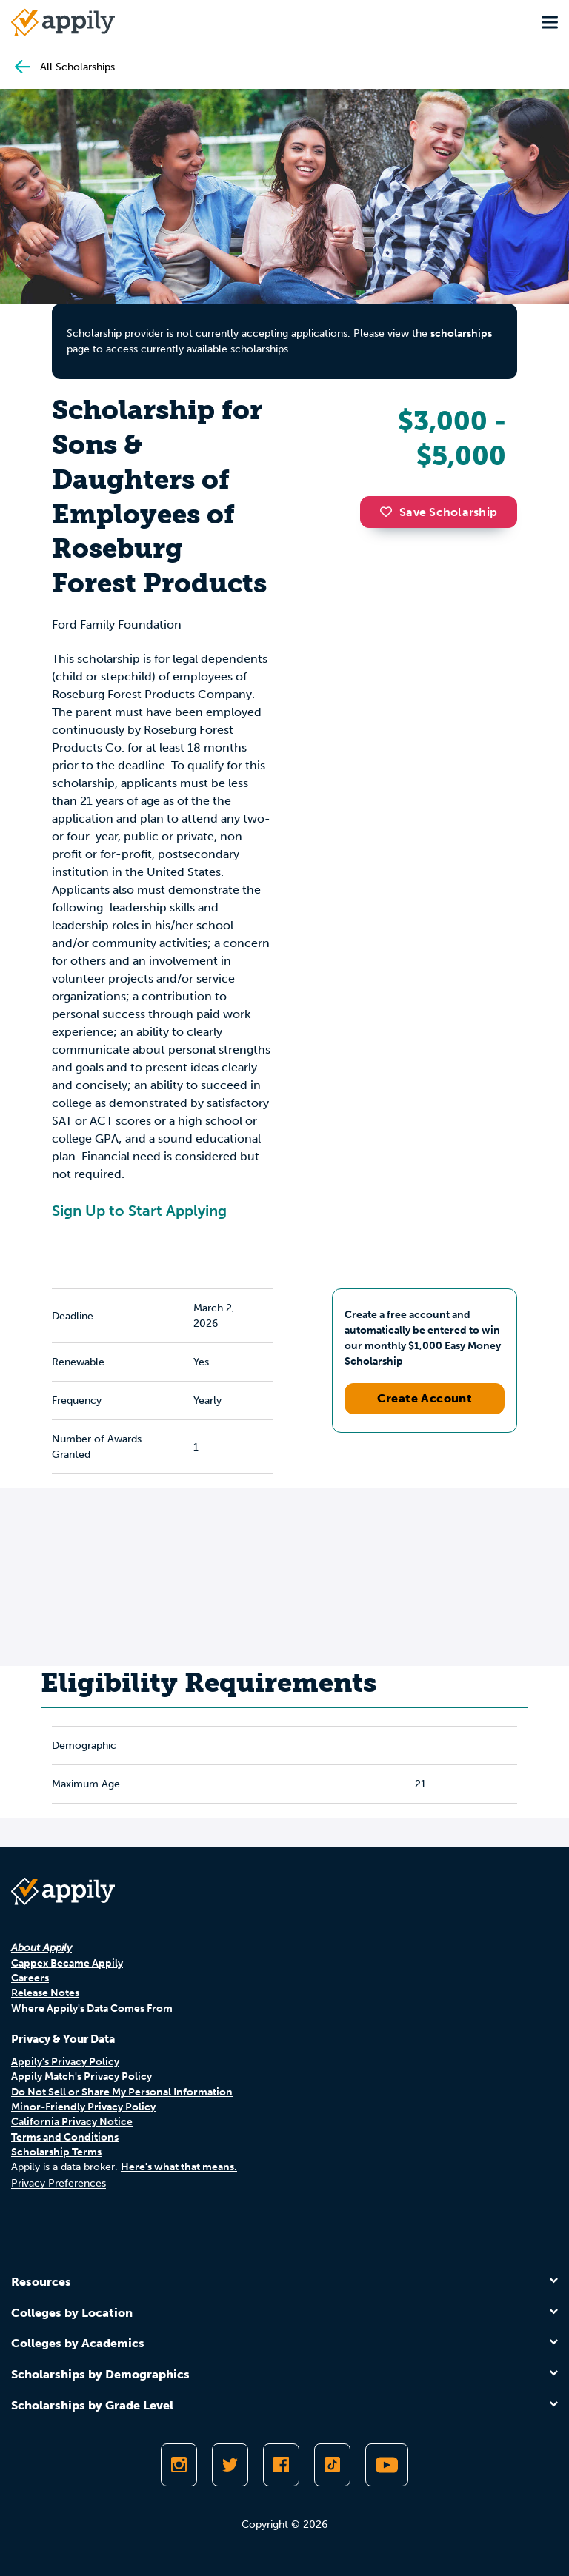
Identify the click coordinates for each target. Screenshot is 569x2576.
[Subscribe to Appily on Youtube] (386, 2464)
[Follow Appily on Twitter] (230, 2464)
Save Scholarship (438, 512)
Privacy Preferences (58, 2183)
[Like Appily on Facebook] (281, 2464)
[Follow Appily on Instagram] (179, 2464)
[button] (389, 512)
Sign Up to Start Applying (139, 1211)
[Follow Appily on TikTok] (332, 2464)
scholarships (461, 333)
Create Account (425, 1398)
